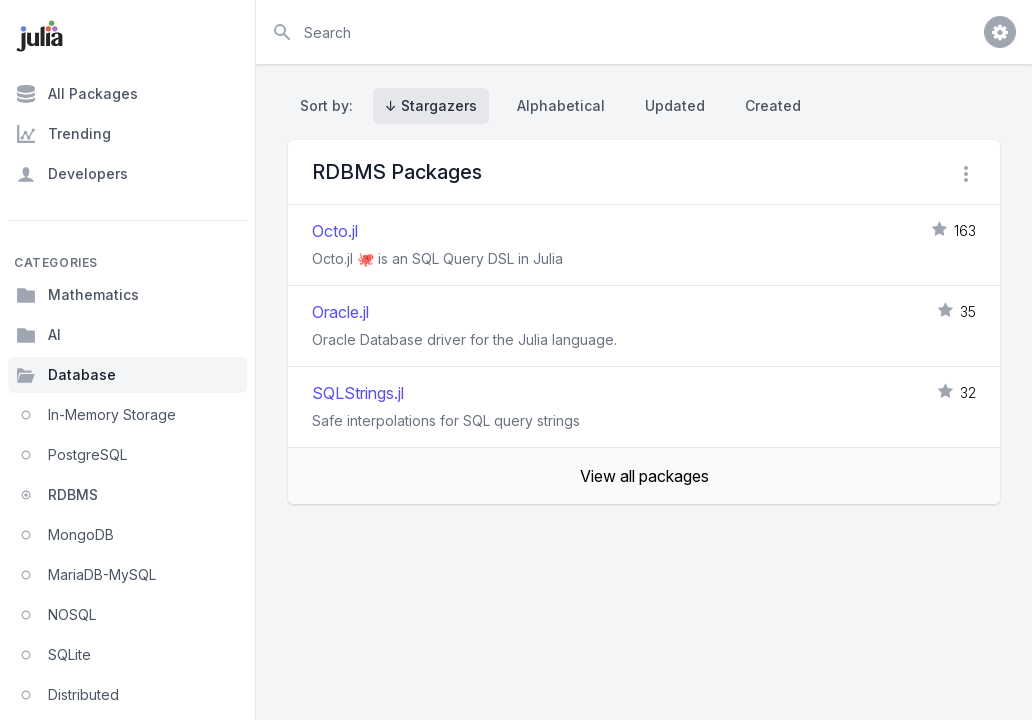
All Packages (77, 94)
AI (38, 335)
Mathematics (77, 295)
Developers (72, 174)
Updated (675, 105)
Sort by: (330, 105)
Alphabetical (561, 105)
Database (66, 375)
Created (773, 105)
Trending (63, 134)
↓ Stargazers (431, 105)
